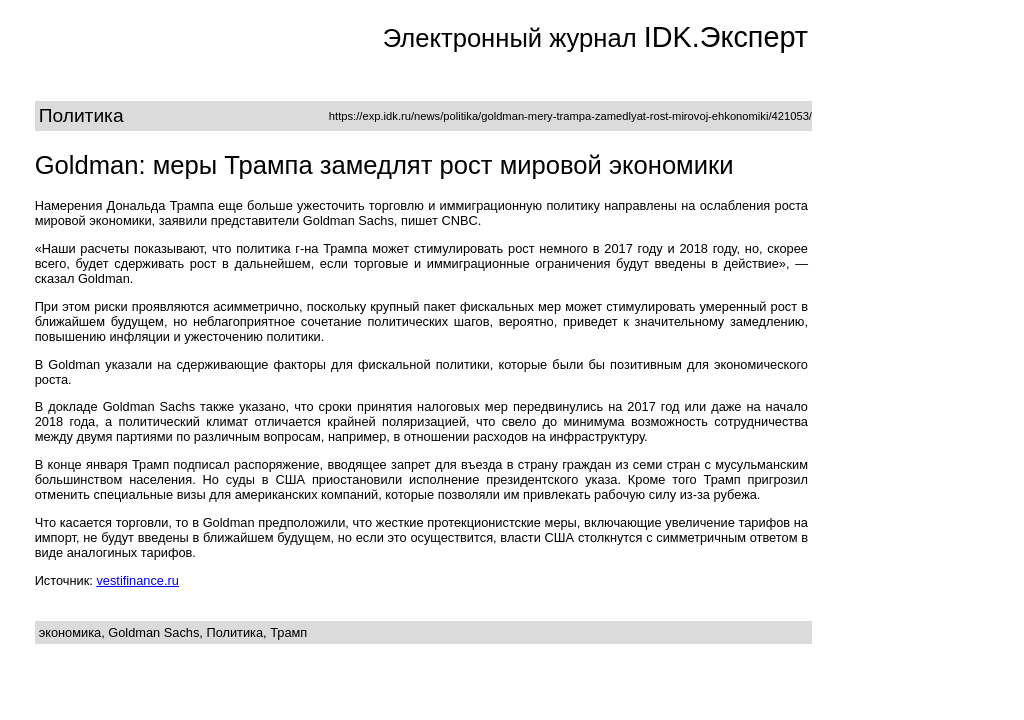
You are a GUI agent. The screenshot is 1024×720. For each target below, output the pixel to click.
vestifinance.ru (137, 580)
